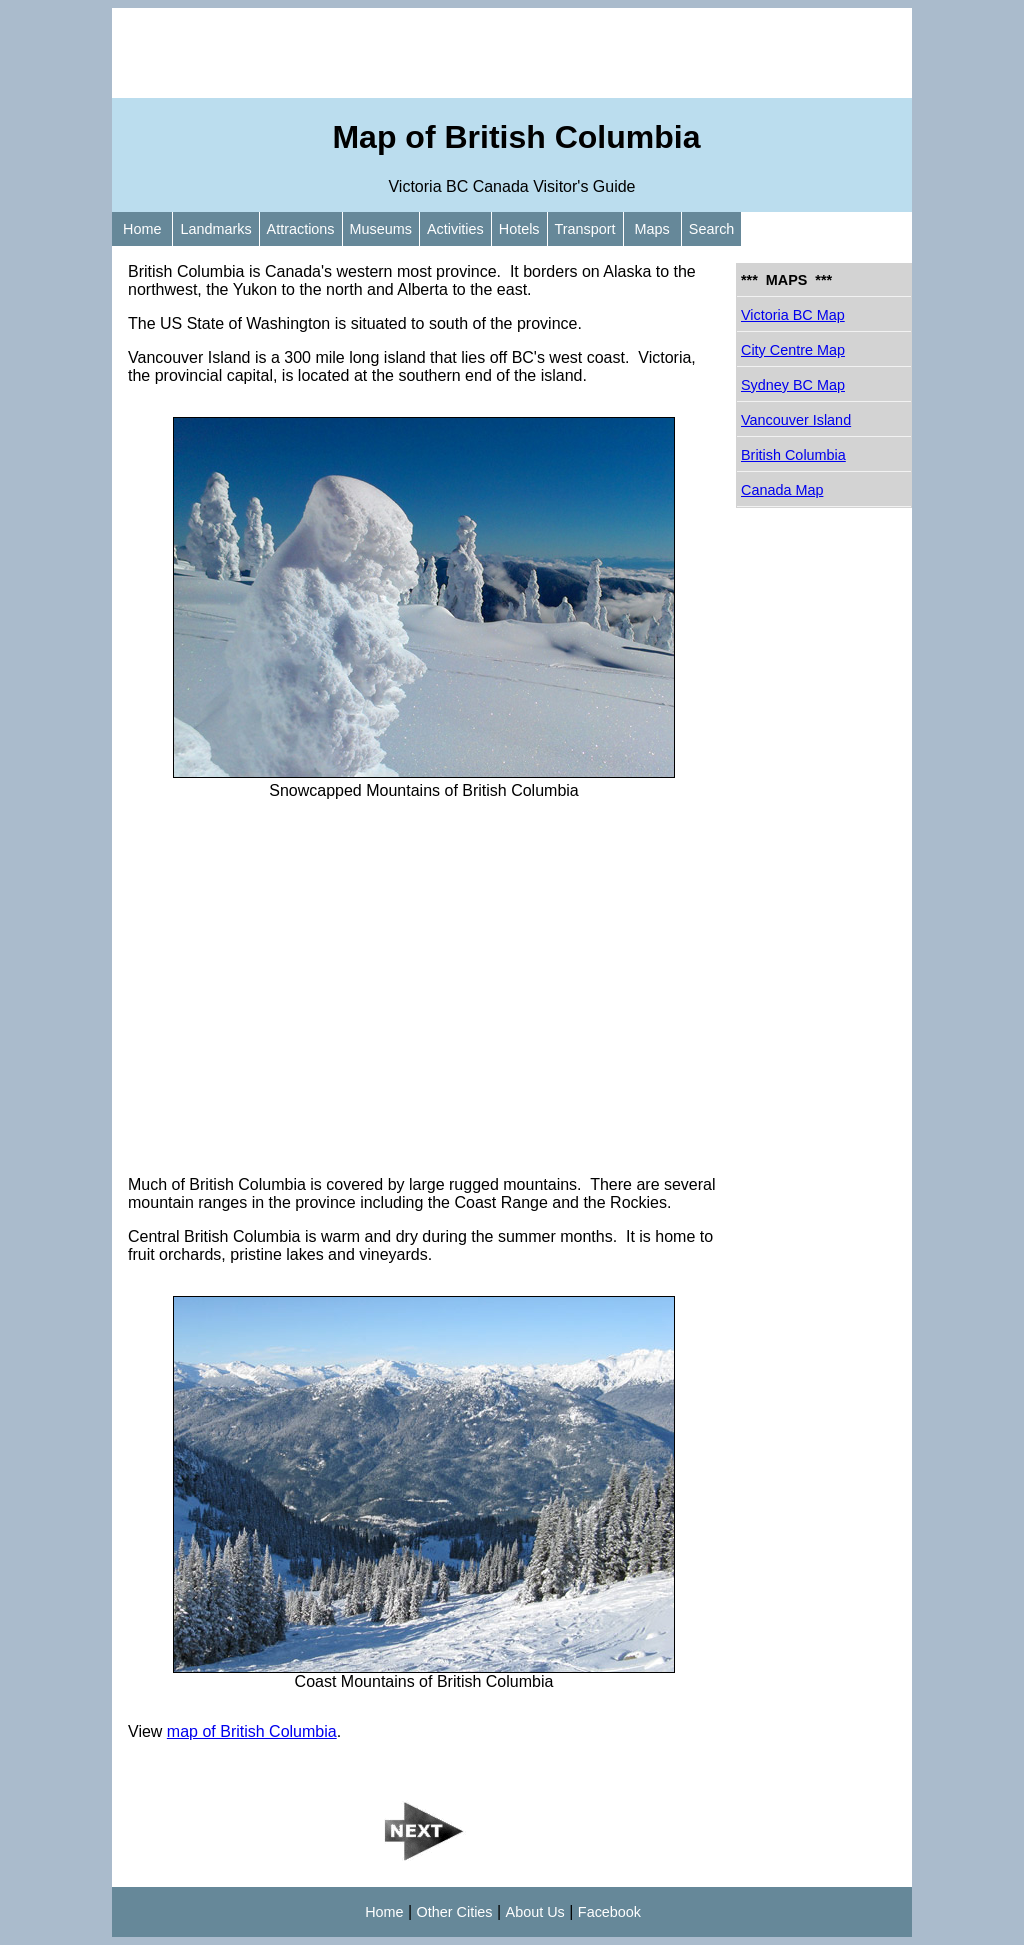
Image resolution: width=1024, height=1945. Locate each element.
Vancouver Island (796, 420)
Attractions (301, 229)
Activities (455, 229)
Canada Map (782, 490)
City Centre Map (793, 350)
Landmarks (215, 229)
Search (712, 229)
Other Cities (455, 1912)
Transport (585, 229)
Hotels (519, 229)
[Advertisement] (512, 53)
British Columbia (793, 455)
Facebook (609, 1912)
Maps (652, 229)
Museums (381, 229)
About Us (535, 1912)
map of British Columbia (252, 1731)
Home (142, 229)
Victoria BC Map (793, 315)
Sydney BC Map (793, 385)
